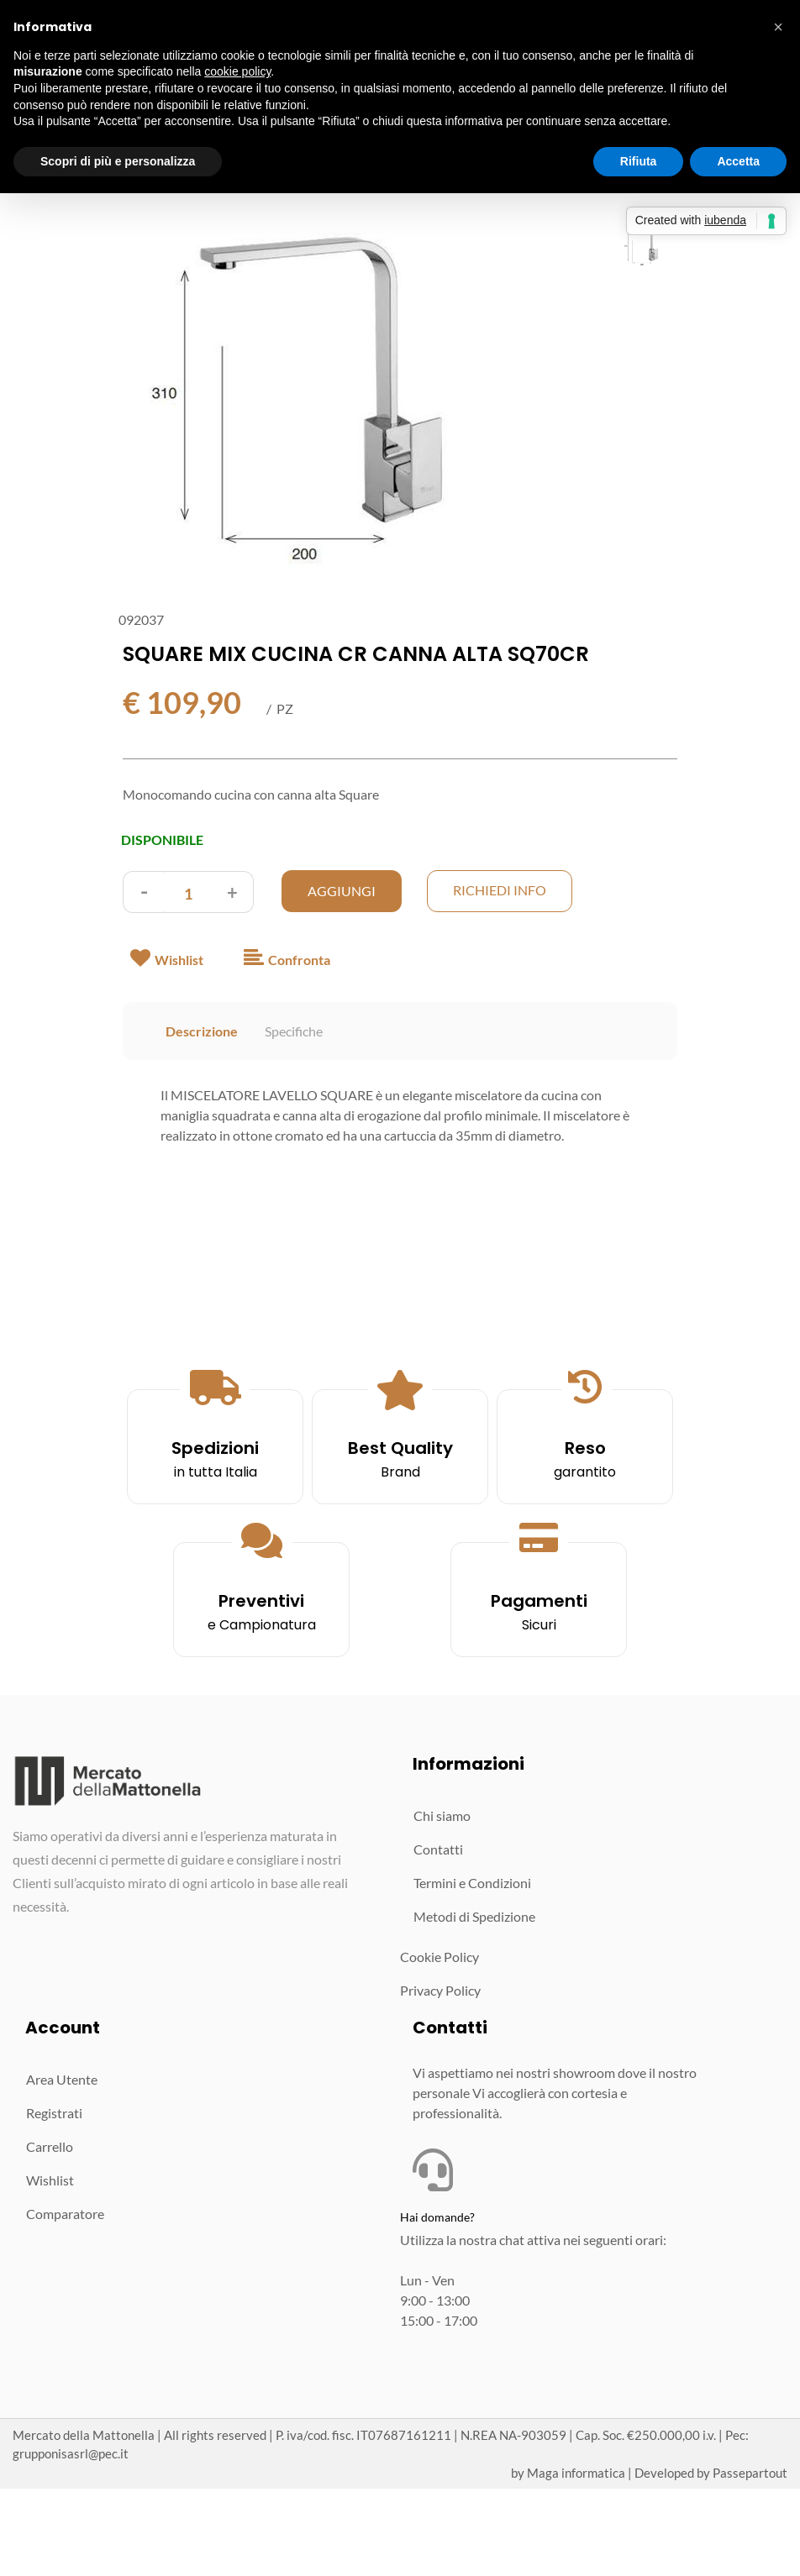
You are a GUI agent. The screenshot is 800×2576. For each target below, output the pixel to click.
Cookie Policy (439, 1957)
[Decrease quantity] (144, 892)
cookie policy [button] (237, 71)
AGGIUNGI (342, 891)
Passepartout (750, 2472)
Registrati (54, 2113)
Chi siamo (442, 1815)
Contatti (438, 1849)
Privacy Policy (440, 1990)
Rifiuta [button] (638, 161)
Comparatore (65, 2214)
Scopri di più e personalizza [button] (117, 161)
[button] (304, 408)
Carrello (49, 2146)
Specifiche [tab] (294, 1031)
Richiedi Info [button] (499, 890)
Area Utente (61, 2079)
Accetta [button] (738, 161)
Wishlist (50, 2180)
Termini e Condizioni (472, 1883)
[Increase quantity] (233, 892)
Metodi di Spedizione (474, 1916)
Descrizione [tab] (202, 1031)
